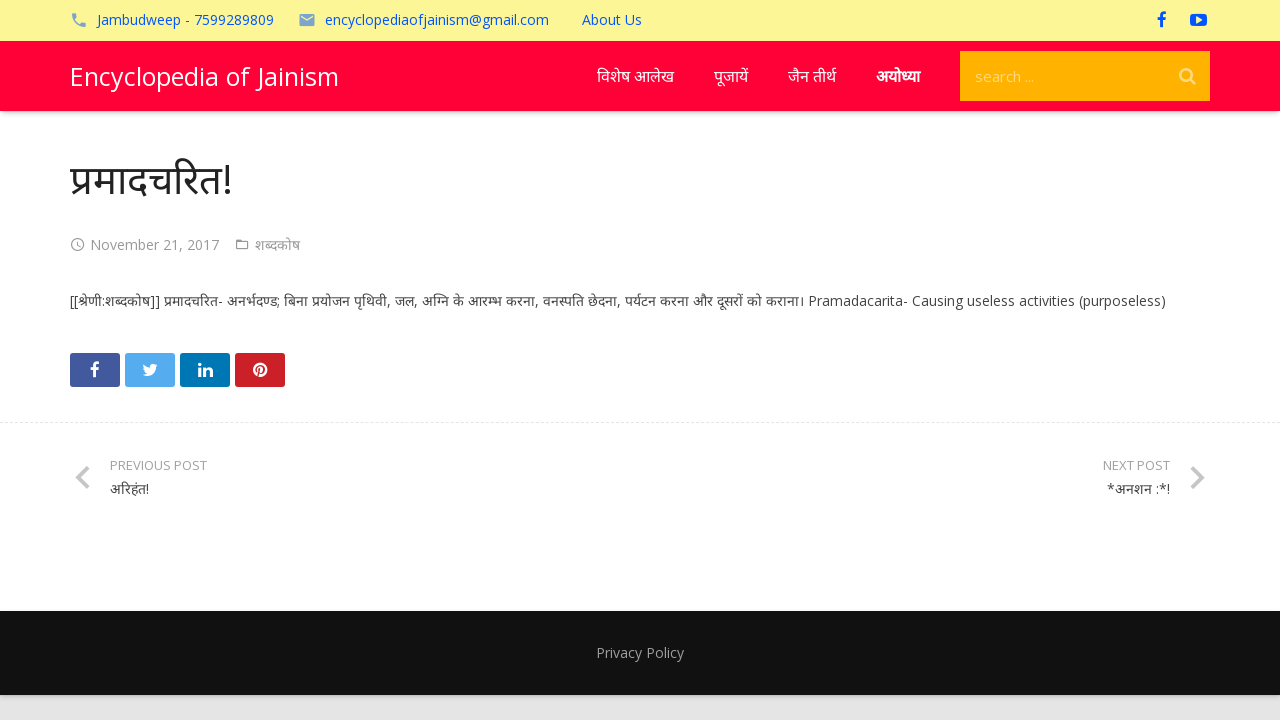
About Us (612, 19)
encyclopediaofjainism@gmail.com (437, 19)
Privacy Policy (640, 652)
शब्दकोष (277, 244)
